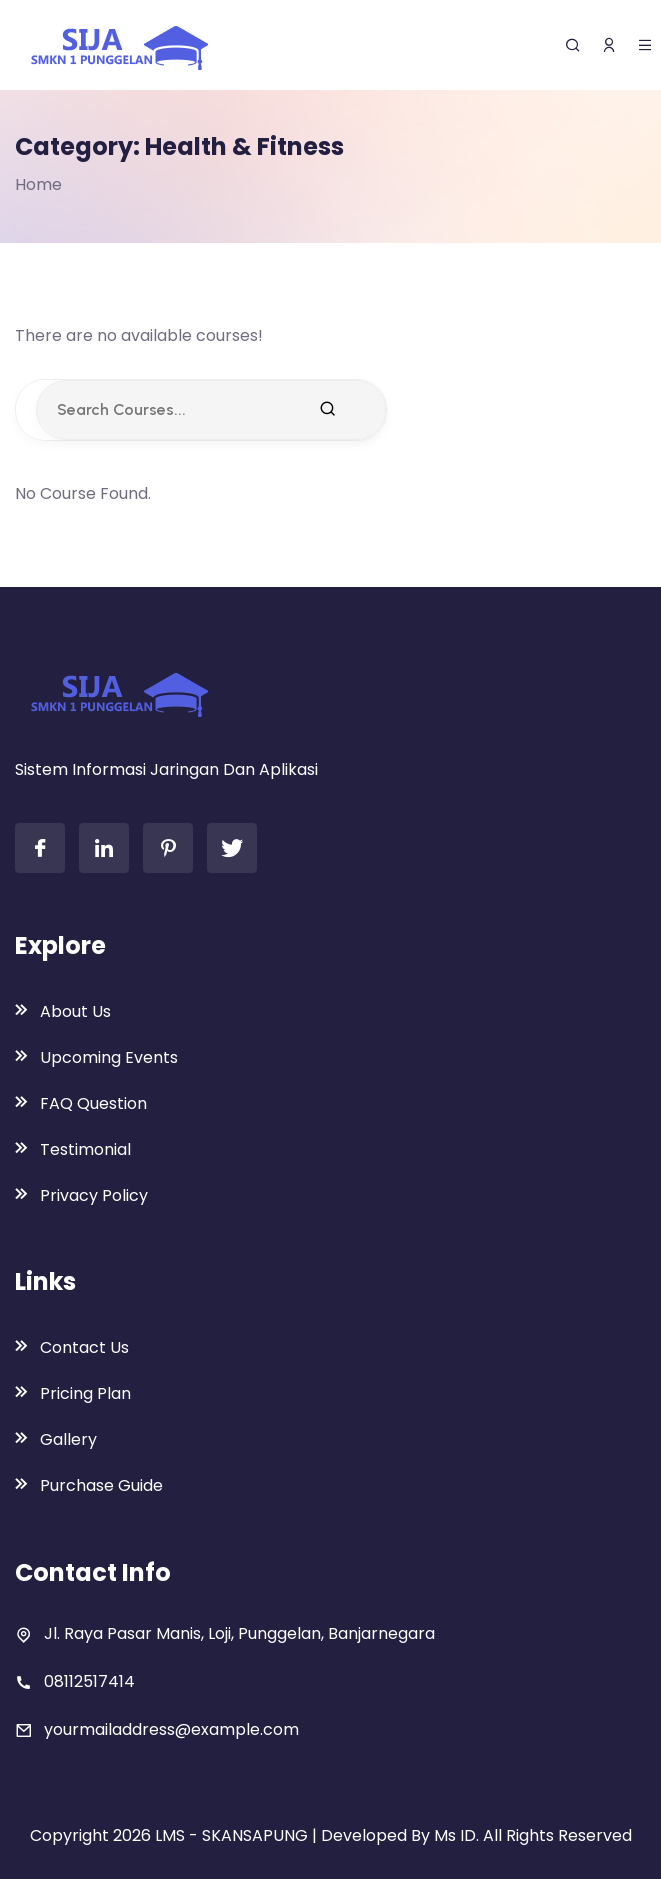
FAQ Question (93, 1103)
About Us (75, 1011)
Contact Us (84, 1347)
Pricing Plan (85, 1393)
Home (38, 184)
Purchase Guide (101, 1485)
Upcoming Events (109, 1057)
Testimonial (85, 1149)
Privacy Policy (94, 1195)
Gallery (68, 1439)
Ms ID (455, 1835)
